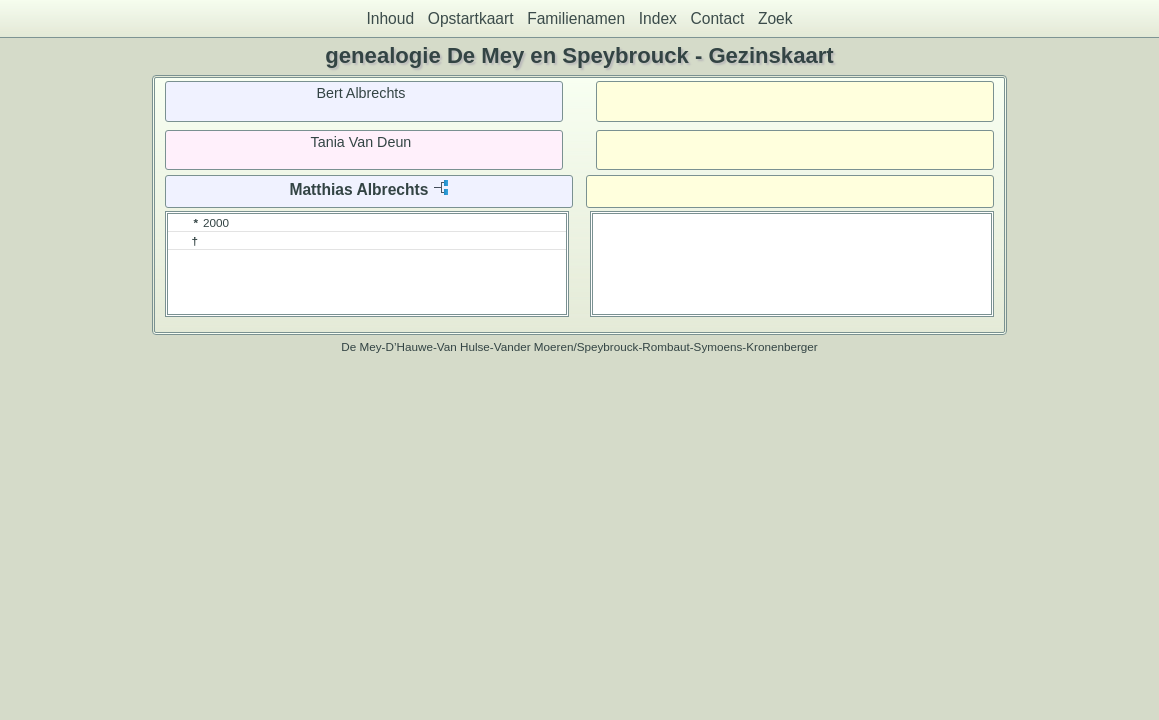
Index (658, 18)
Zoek (775, 18)
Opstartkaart (471, 18)
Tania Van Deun (361, 142)
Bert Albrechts (360, 93)
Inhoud (390, 18)
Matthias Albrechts (358, 189)
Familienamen (576, 18)
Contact (718, 18)
